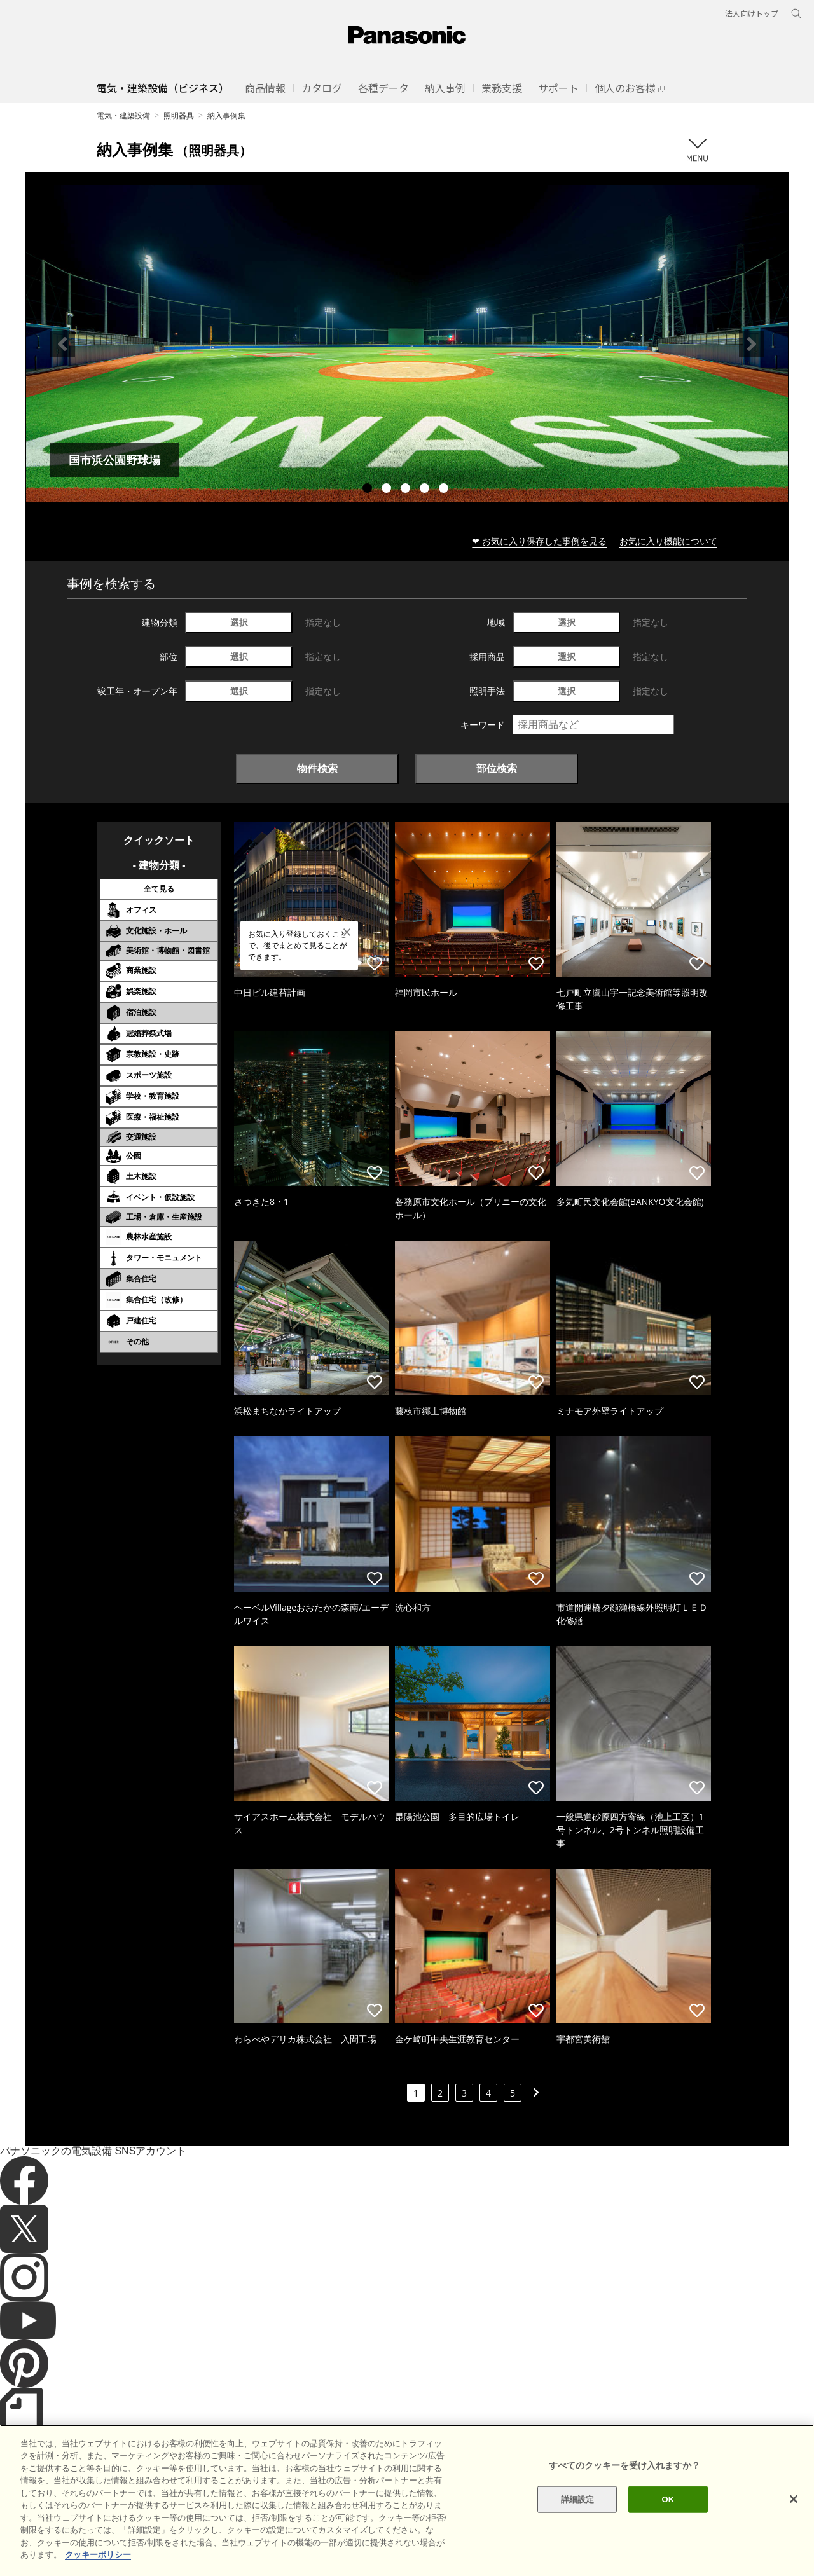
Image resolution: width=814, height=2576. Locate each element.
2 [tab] (388, 489)
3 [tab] (407, 489)
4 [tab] (426, 489)
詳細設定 (578, 2544)
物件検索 (317, 768)
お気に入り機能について (668, 541)
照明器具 (178, 115)
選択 (239, 622)
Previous (62, 344)
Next (751, 344)
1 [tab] (368, 489)
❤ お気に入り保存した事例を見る (539, 541)
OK (667, 2544)
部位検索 (496, 768)
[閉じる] (794, 2544)
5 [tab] (445, 489)
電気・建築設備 (123, 115)
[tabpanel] (407, 343)
